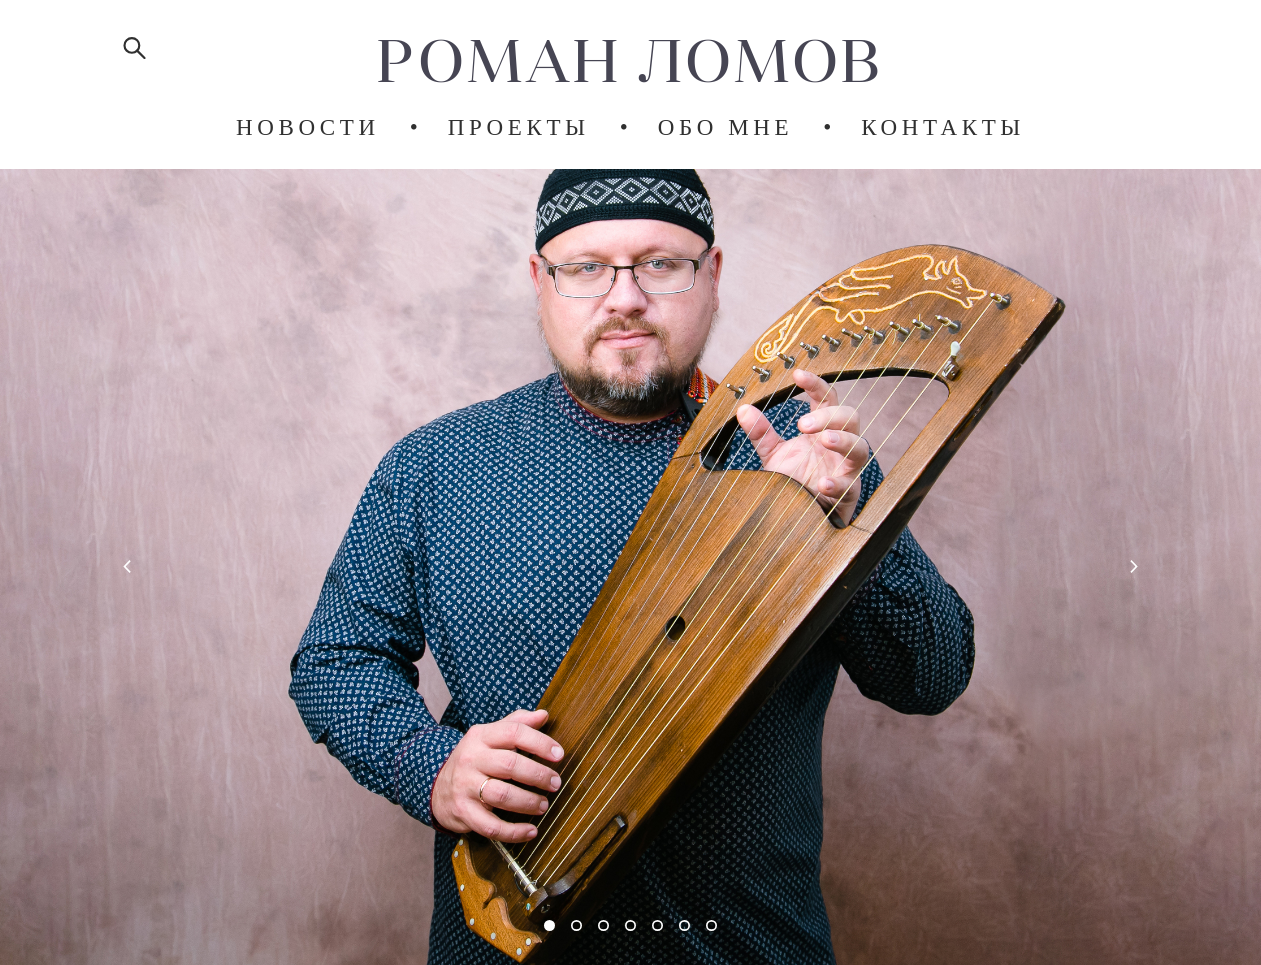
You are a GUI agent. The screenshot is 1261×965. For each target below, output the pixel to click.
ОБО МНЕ (725, 127)
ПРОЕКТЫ (519, 127)
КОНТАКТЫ (943, 127)
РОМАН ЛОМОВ (630, 60)
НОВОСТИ (308, 127)
